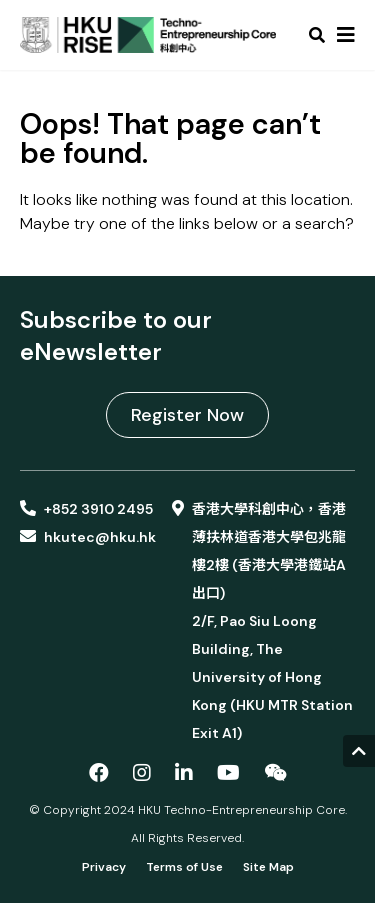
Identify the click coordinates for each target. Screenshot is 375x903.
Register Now (187, 415)
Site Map (268, 867)
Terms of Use (184, 867)
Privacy (104, 867)
